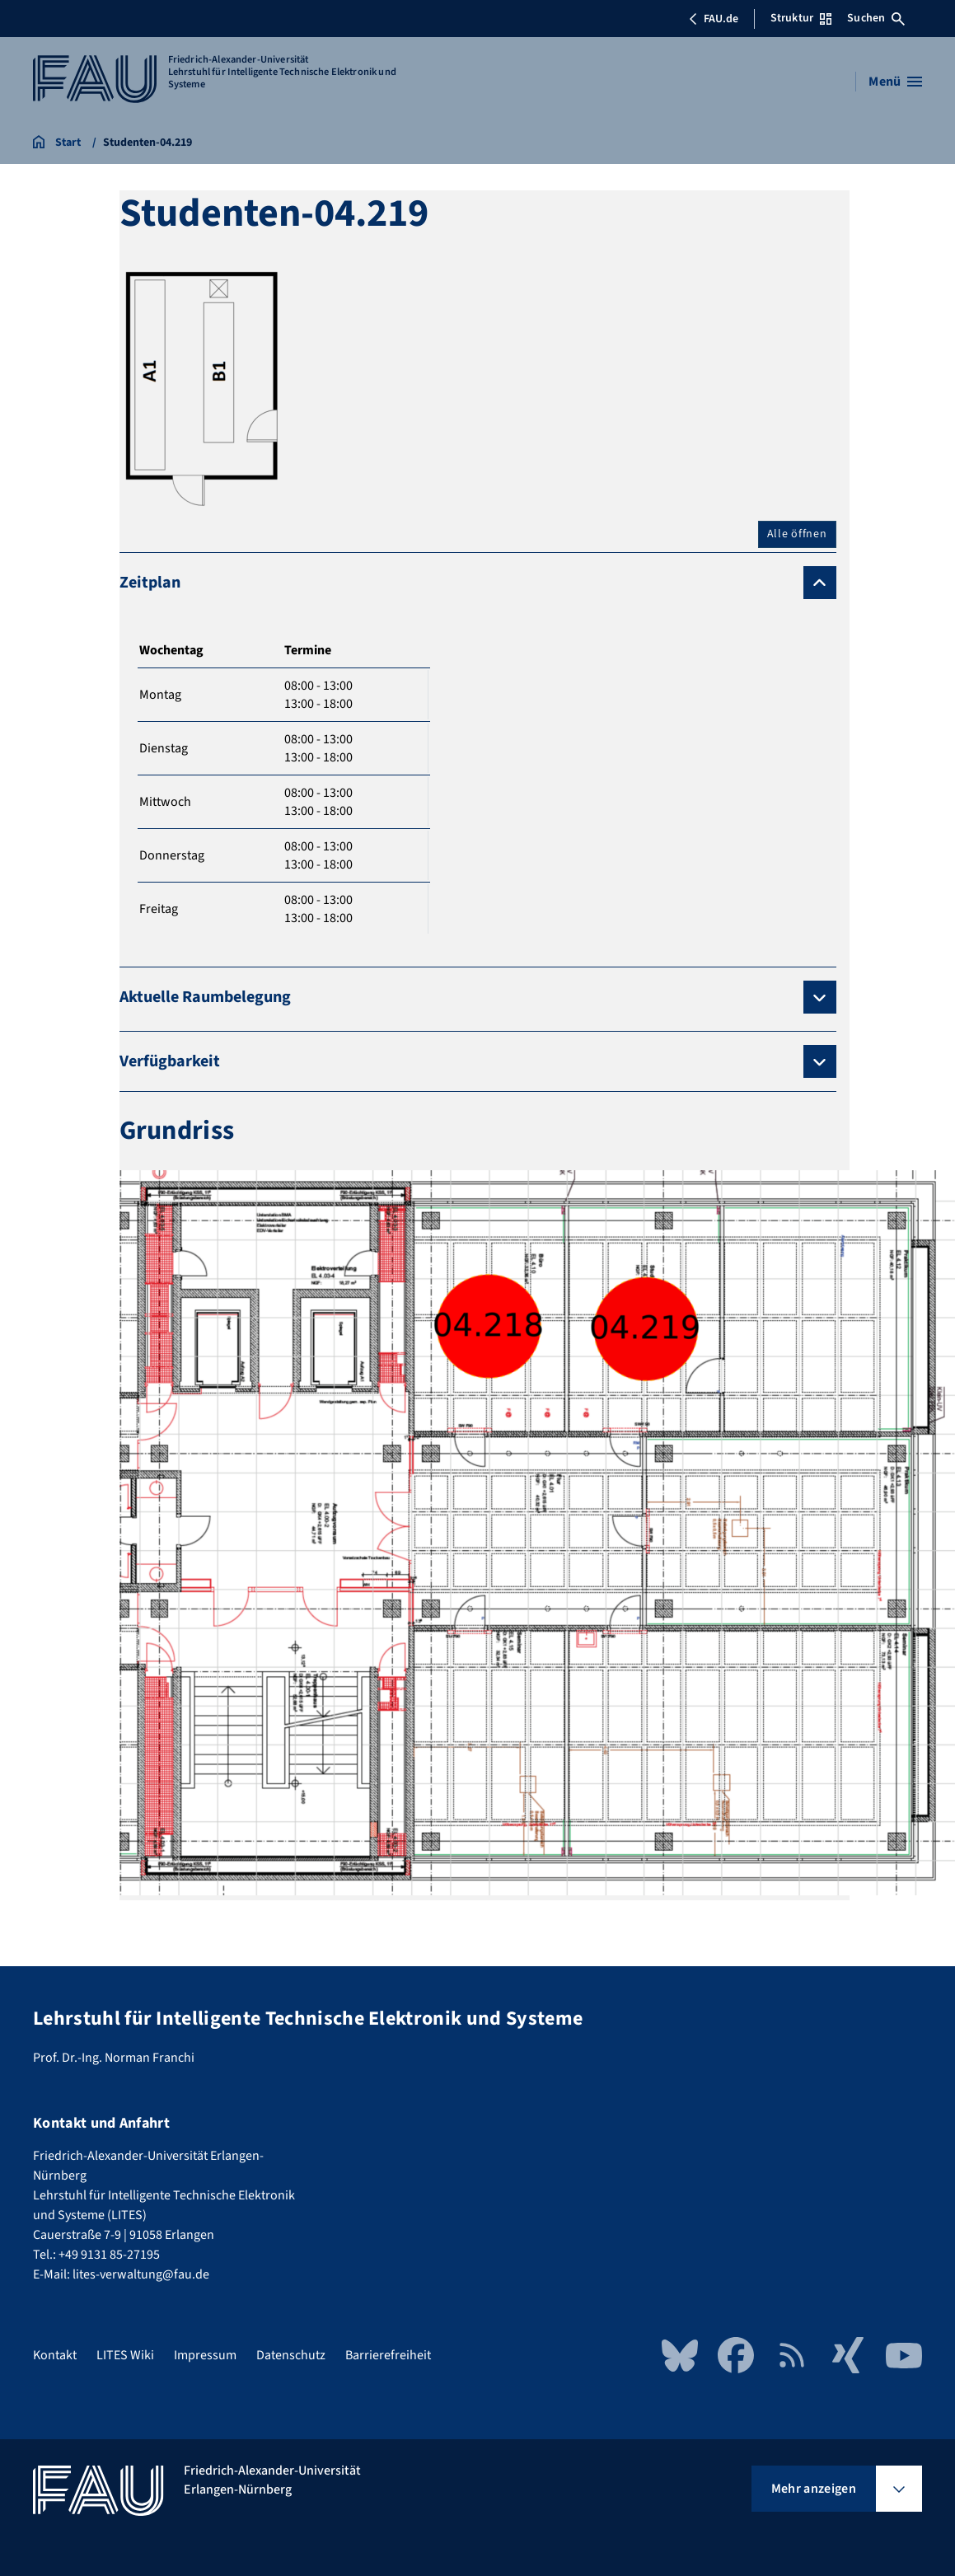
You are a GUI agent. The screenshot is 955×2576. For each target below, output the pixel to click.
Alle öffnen (797, 534)
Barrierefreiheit (388, 2355)
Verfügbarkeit (169, 1061)
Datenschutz (290, 2355)
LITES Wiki (125, 2355)
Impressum (205, 2355)
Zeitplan (149, 582)
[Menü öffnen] (895, 81)
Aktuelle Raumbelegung (205, 997)
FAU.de (713, 19)
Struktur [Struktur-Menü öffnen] (800, 18)
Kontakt (55, 2355)
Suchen (876, 18)
